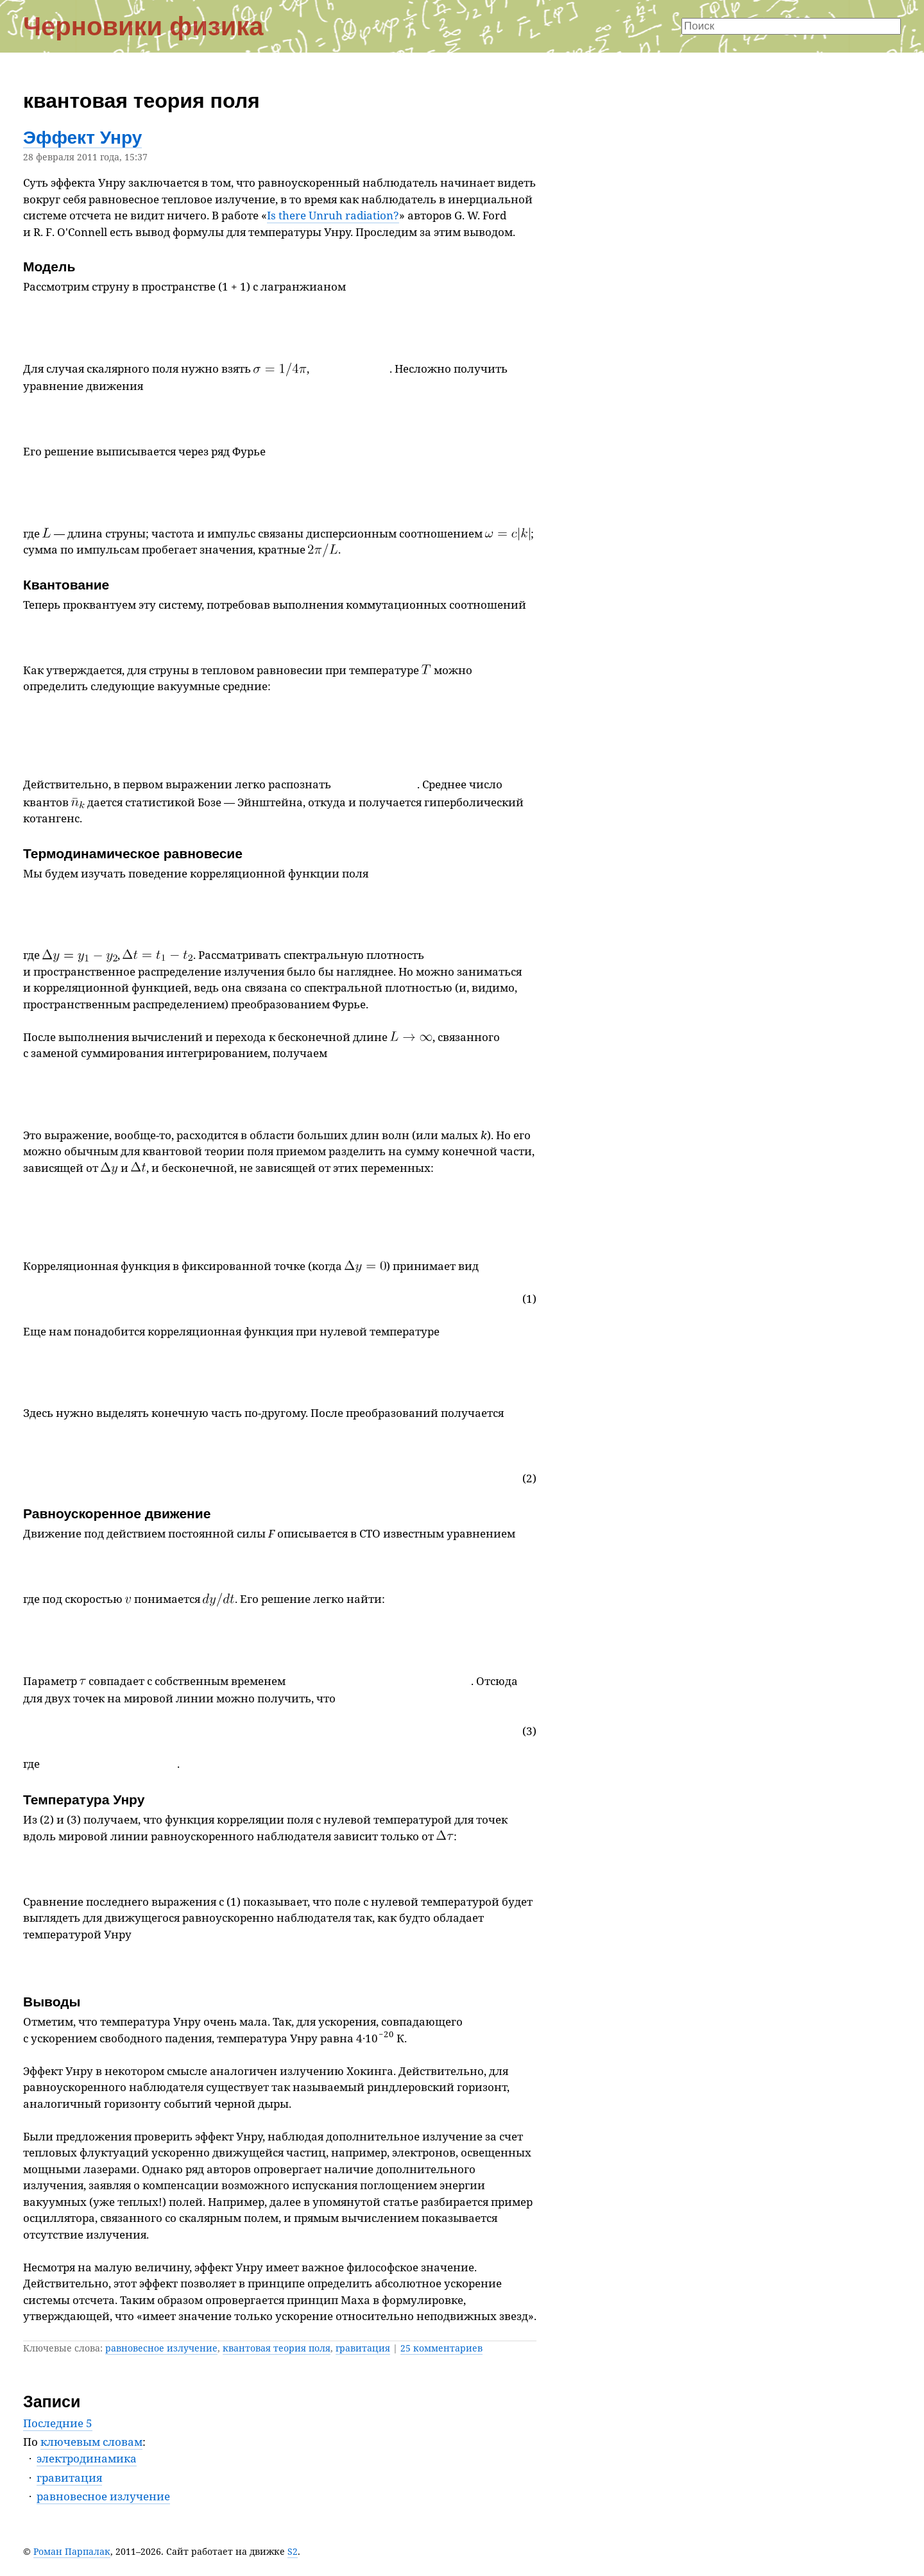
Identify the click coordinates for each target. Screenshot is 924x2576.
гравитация (363, 2348)
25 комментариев (441, 2348)
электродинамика (87, 2458)
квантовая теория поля (276, 2348)
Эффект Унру (82, 138)
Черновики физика (143, 26)
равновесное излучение (161, 2348)
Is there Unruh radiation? (333, 215)
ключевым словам (91, 2441)
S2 (292, 2551)
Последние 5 (57, 2423)
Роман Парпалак (71, 2551)
